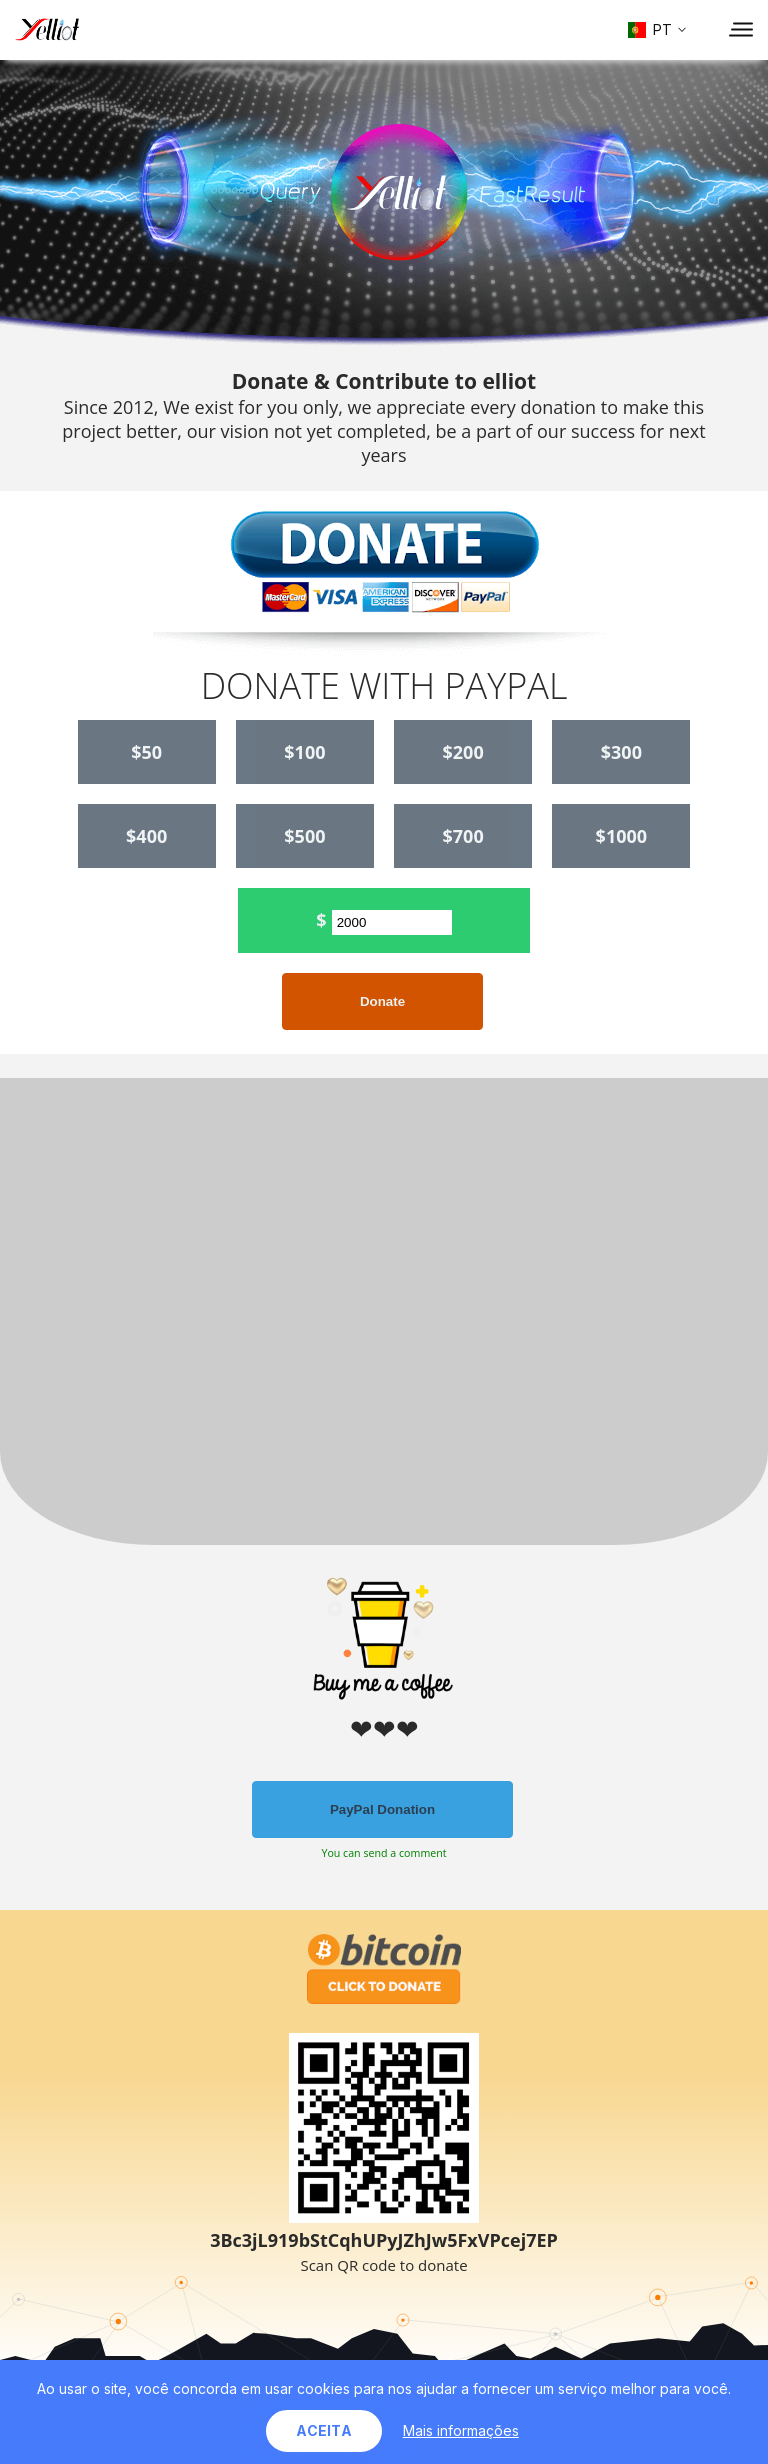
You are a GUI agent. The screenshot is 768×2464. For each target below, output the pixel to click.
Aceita (324, 2430)
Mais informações (461, 2431)
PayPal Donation (382, 1809)
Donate (382, 1001)
